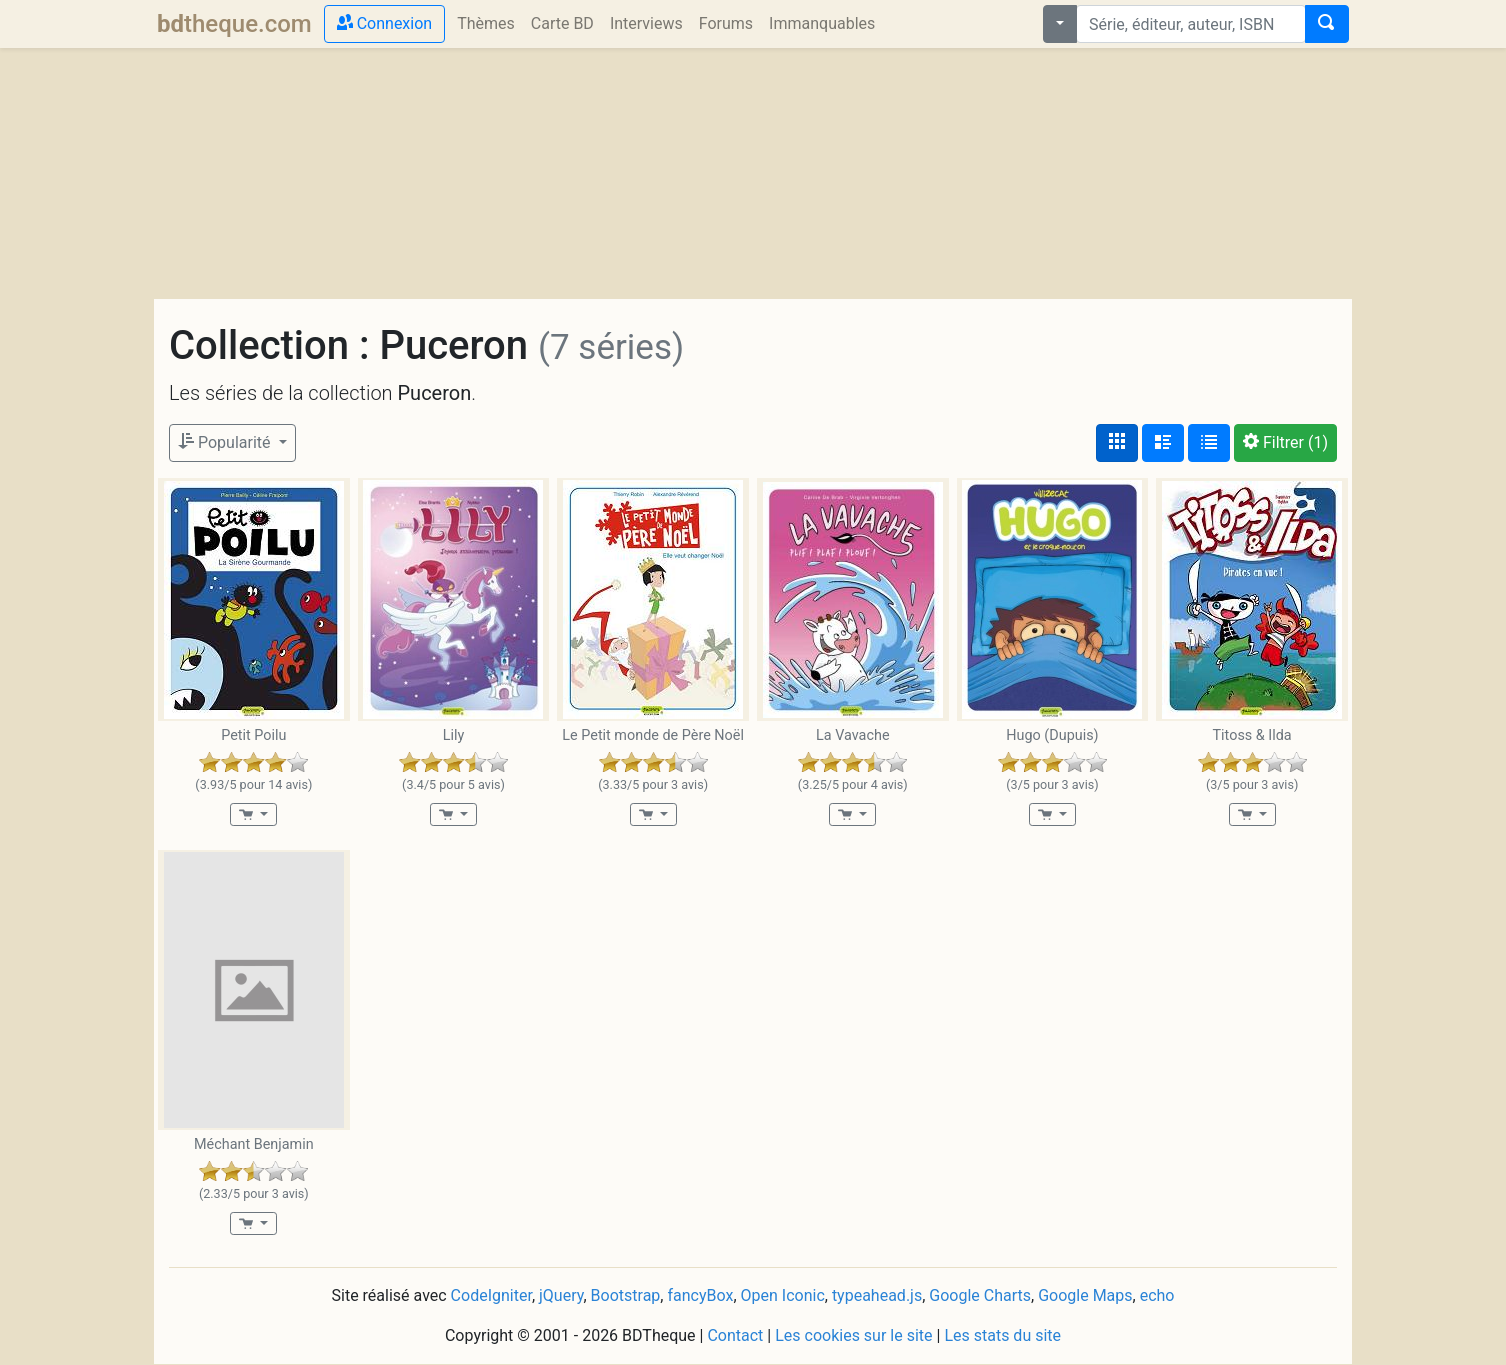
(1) (1285, 442)
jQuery (561, 1295)
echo (1157, 1295)
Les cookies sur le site (853, 1335)
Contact (735, 1335)
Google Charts (980, 1295)
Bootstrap (626, 1295)
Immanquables (822, 23)
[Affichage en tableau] (1209, 443)
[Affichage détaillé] (1163, 443)
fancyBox (700, 1295)
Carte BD (562, 23)
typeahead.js (877, 1295)
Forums (726, 23)
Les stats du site (1002, 1335)
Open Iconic (783, 1295)
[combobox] (1191, 24)
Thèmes (486, 23)
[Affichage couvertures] (1117, 443)
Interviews (646, 23)
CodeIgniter (491, 1295)
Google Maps (1085, 1295)
